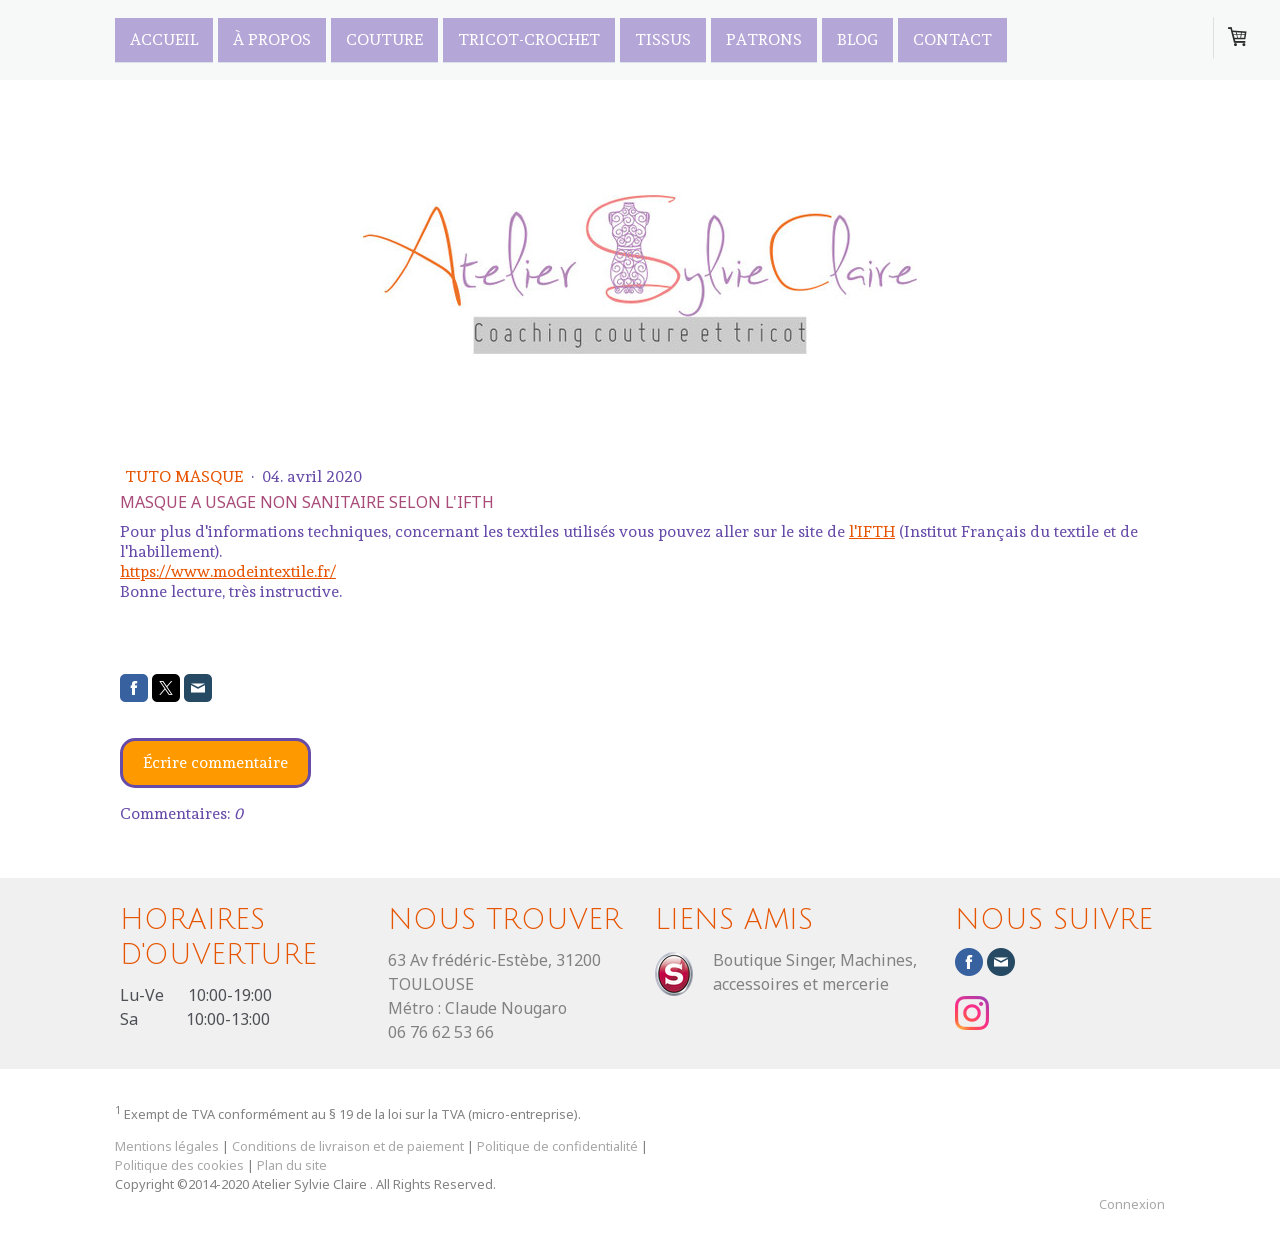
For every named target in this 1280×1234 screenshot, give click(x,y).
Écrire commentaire (215, 762)
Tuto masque (186, 476)
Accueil (164, 38)
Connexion (1132, 1204)
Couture (384, 38)
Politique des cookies (179, 1165)
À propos (272, 38)
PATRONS (764, 38)
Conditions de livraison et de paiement (348, 1146)
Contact (952, 38)
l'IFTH (872, 531)
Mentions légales (167, 1146)
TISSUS (663, 38)
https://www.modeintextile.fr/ (228, 571)
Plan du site (292, 1165)
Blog (857, 38)
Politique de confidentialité (557, 1146)
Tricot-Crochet (529, 38)
